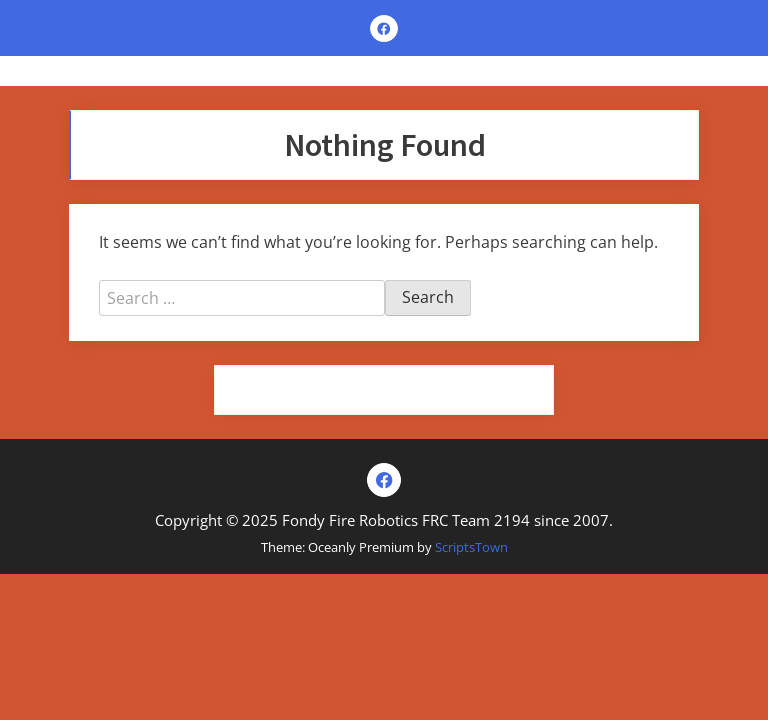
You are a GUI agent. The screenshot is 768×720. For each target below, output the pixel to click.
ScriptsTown (471, 547)
